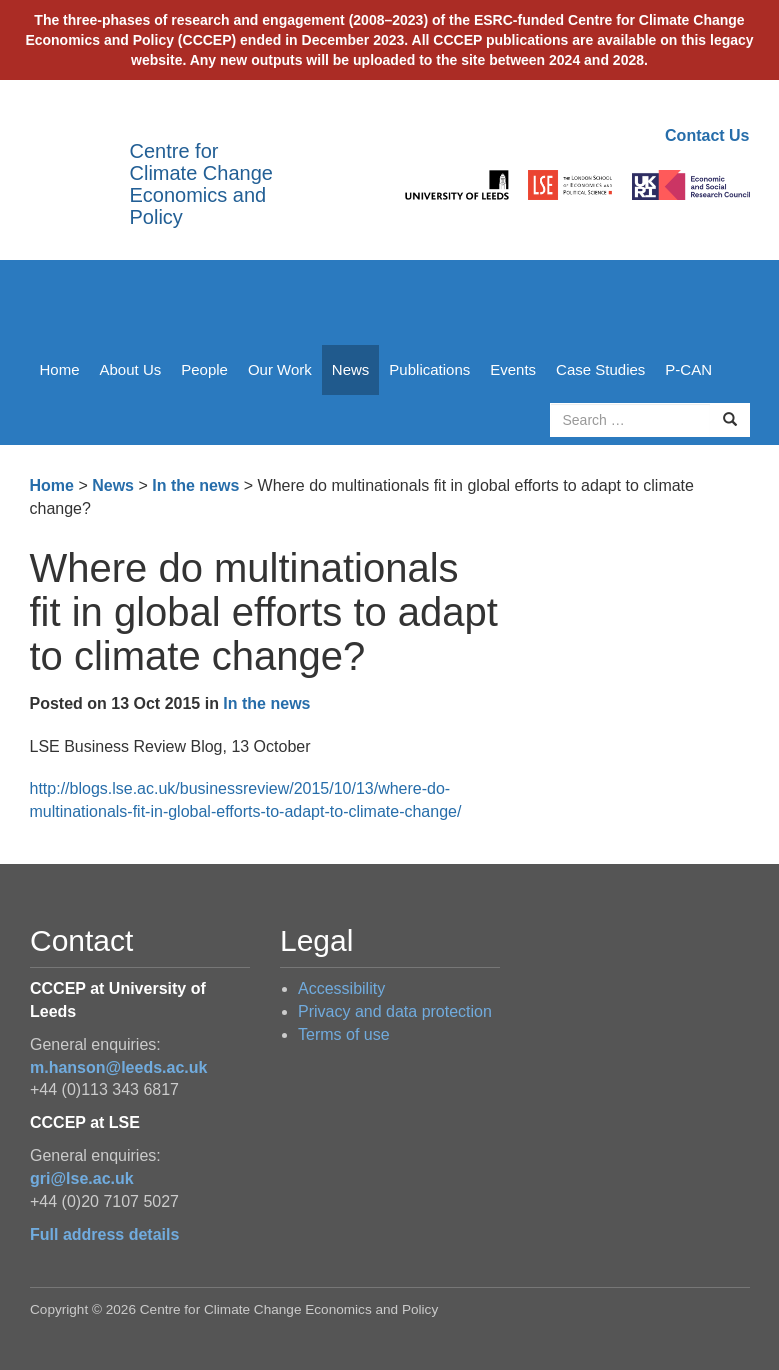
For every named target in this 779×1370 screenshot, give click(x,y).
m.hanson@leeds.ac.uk (118, 1067)
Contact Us (707, 135)
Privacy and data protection (395, 1011)
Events (513, 369)
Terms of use (344, 1034)
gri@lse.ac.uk (82, 1178)
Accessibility (341, 988)
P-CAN (688, 369)
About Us (131, 369)
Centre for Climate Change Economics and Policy (201, 184)
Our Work (280, 369)
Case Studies (600, 369)
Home (60, 369)
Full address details (104, 1234)
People (204, 369)
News (351, 369)
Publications (429, 369)
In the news (195, 485)
